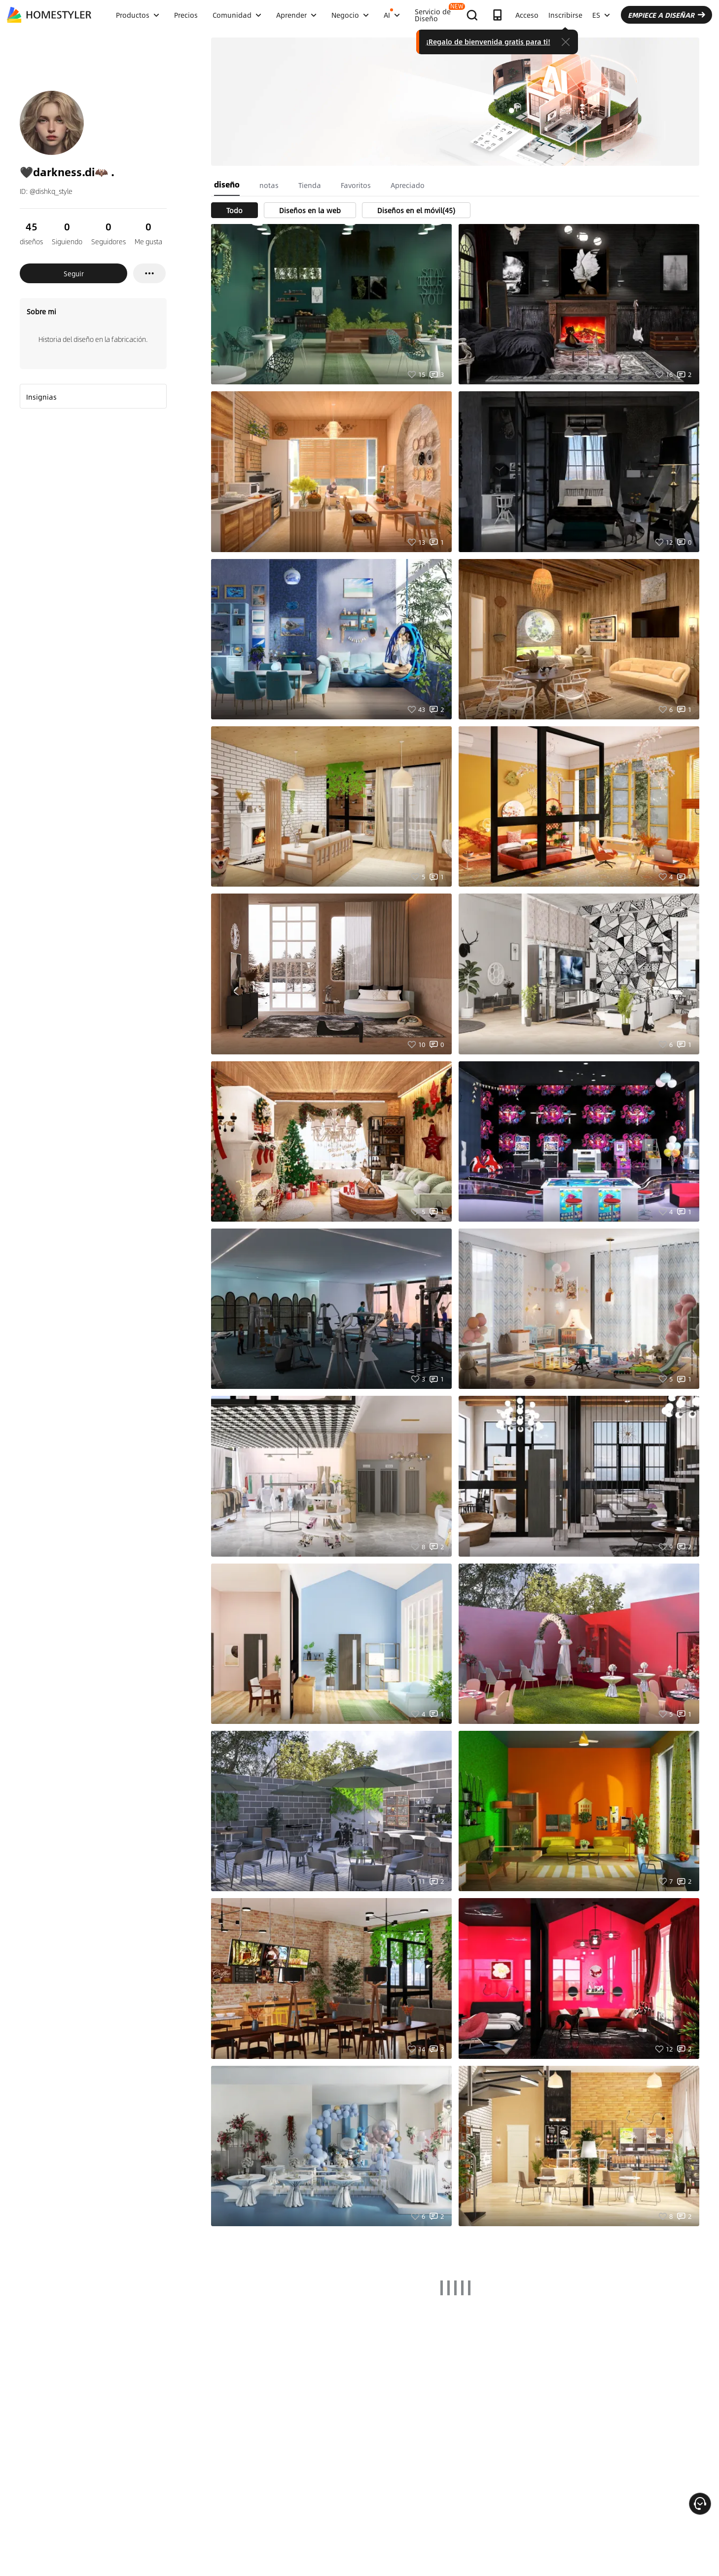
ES (601, 14)
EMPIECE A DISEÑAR (666, 14)
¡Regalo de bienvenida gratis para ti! (488, 41)
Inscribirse (565, 14)
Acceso (527, 14)
